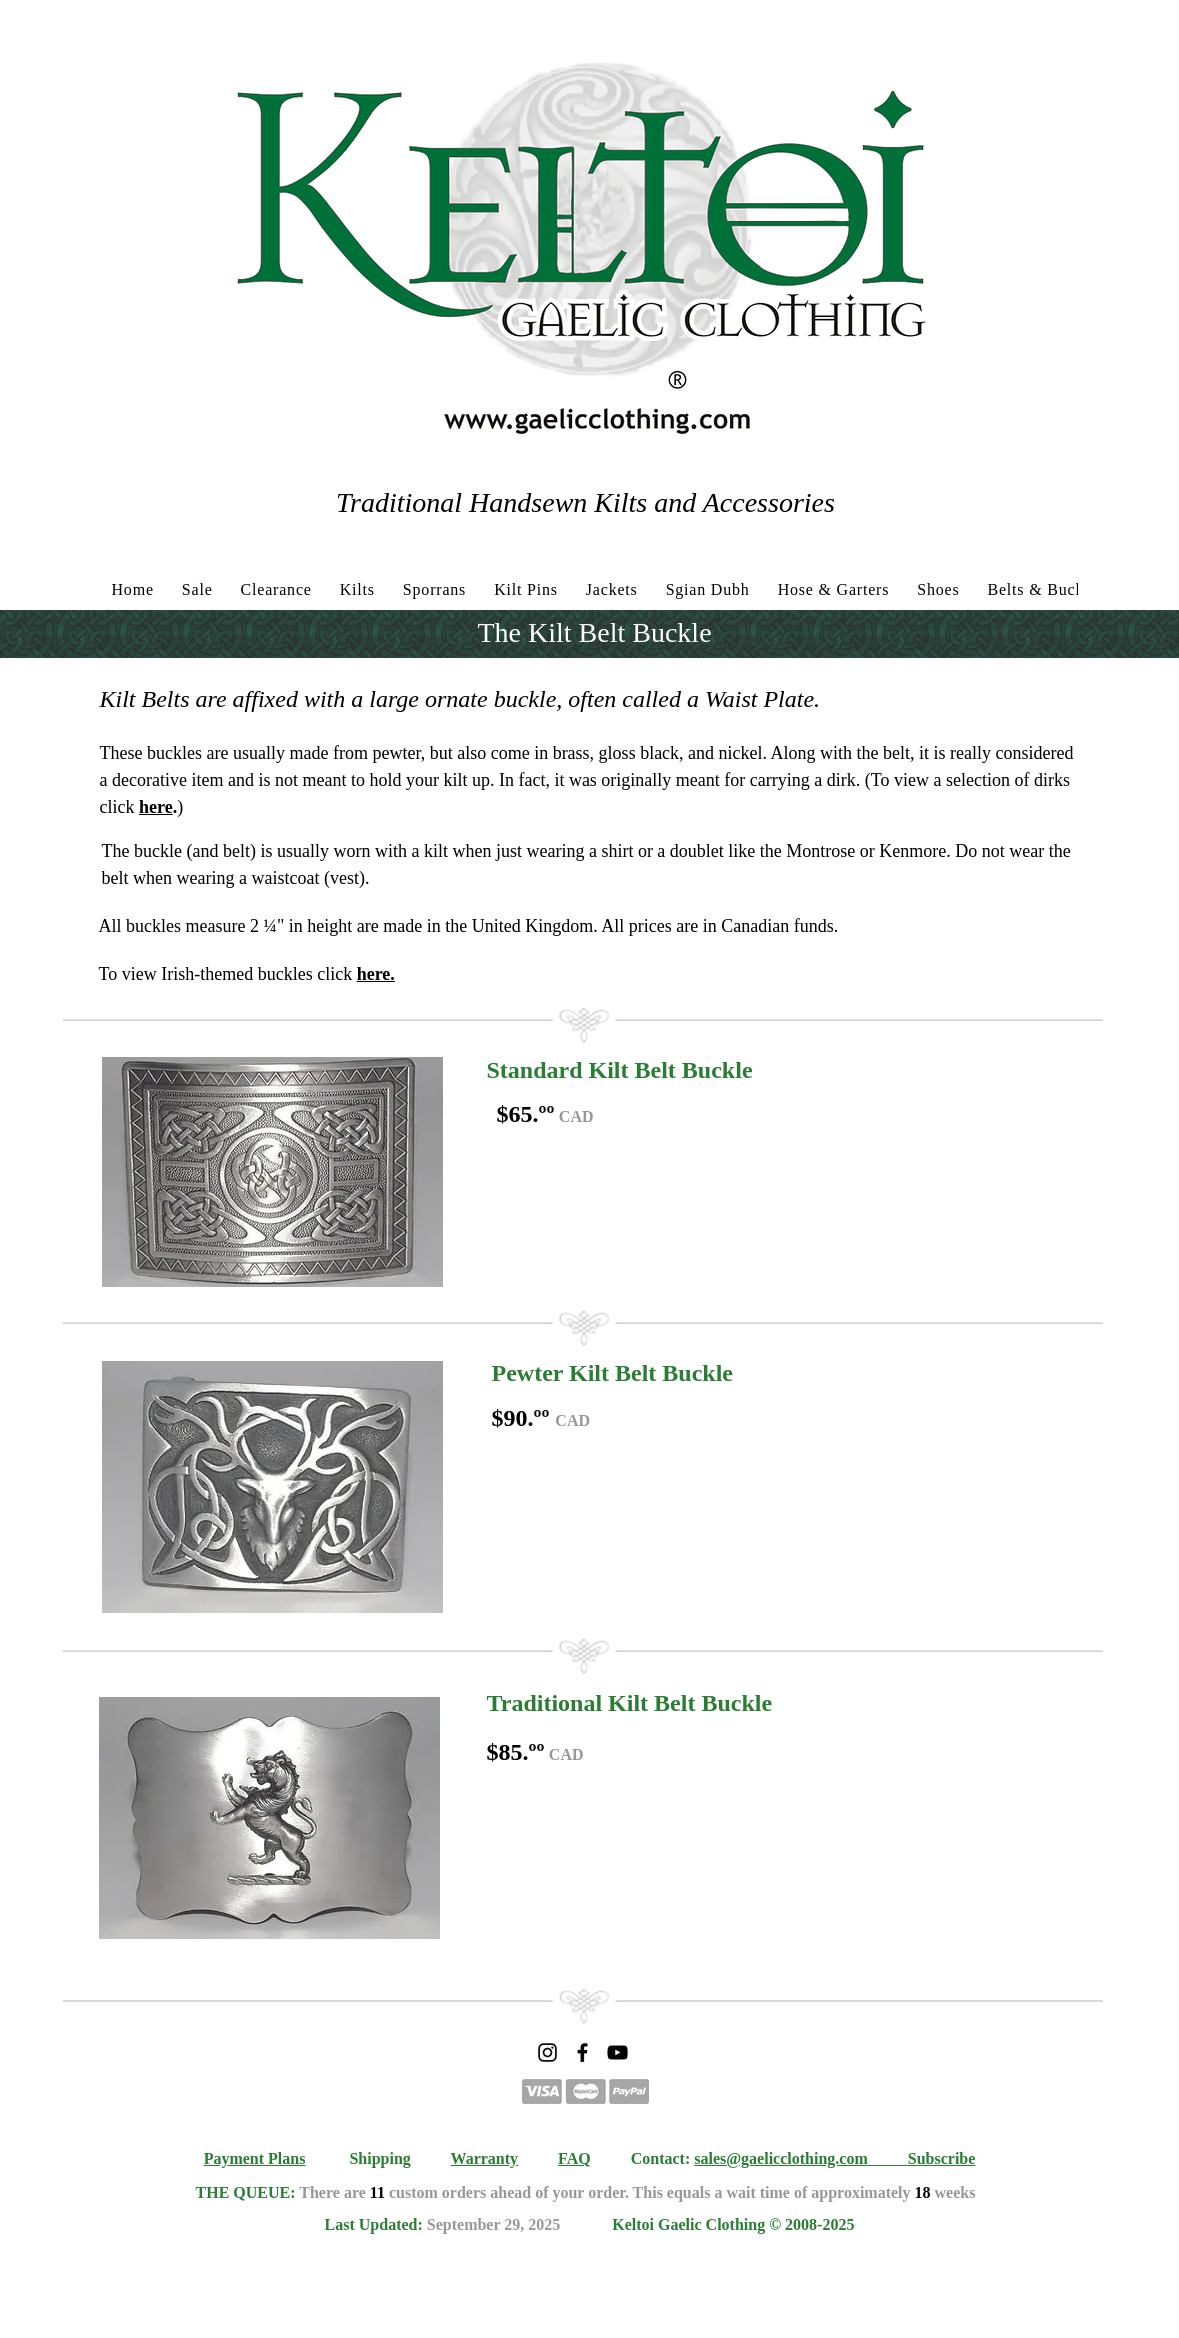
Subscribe (942, 2158)
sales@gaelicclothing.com (781, 2158)
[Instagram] (547, 2052)
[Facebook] (582, 2052)
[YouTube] (617, 2052)
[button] (272, 1172)
